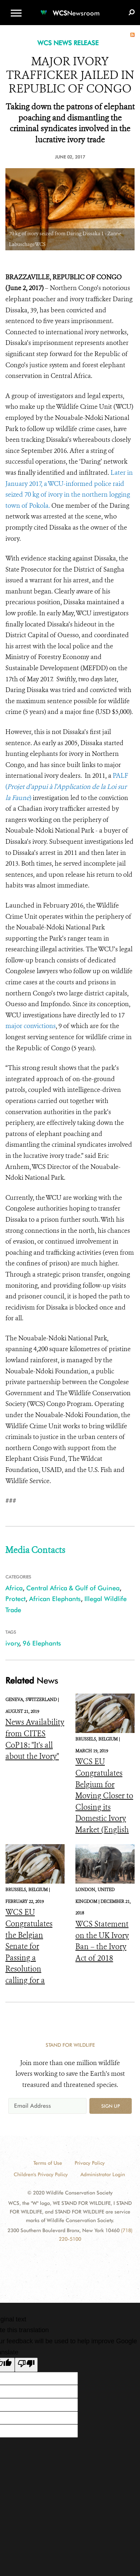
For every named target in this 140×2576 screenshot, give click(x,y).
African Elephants (55, 1598)
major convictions (30, 1026)
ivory (12, 1643)
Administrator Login (102, 2174)
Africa (14, 1588)
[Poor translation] (26, 2365)
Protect (15, 1598)
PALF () (66, 786)
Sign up (110, 2106)
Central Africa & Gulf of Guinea (73, 1588)
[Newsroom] (70, 8)
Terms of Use (47, 2163)
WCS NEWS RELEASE (68, 43)
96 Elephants (42, 1643)
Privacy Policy (90, 2163)
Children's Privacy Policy (41, 2174)
